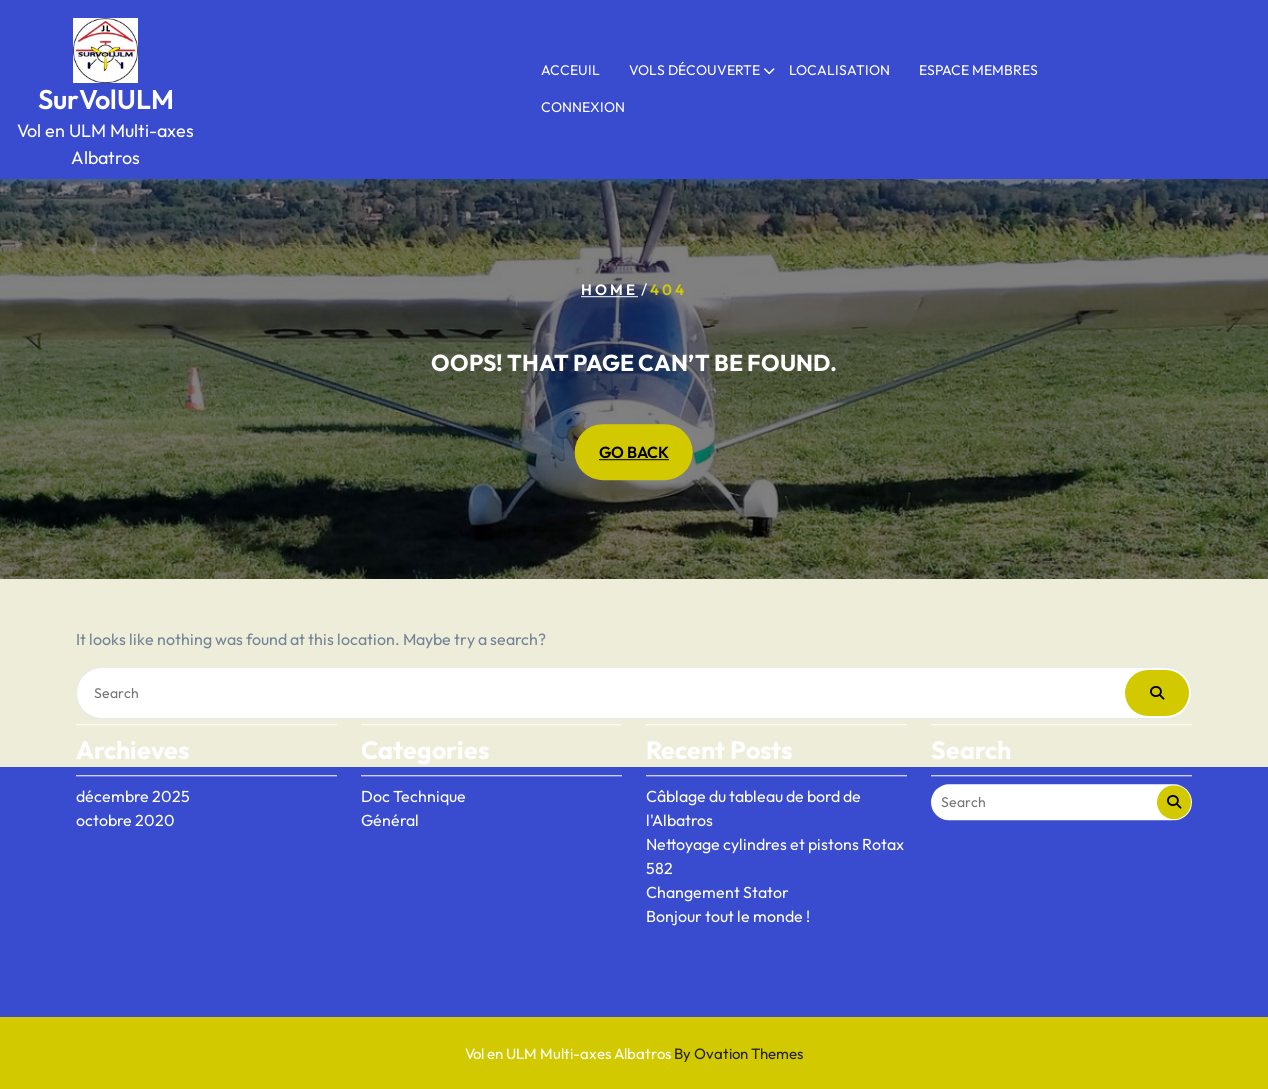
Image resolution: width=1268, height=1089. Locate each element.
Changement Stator (717, 850)
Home (609, 289)
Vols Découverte (694, 70)
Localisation (839, 70)
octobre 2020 (125, 778)
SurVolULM (106, 99)
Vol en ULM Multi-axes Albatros (634, 1053)
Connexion (583, 107)
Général (390, 778)
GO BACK (634, 453)
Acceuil (570, 70)
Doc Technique (413, 754)
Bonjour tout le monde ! (728, 874)
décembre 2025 (133, 754)
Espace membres (978, 70)
